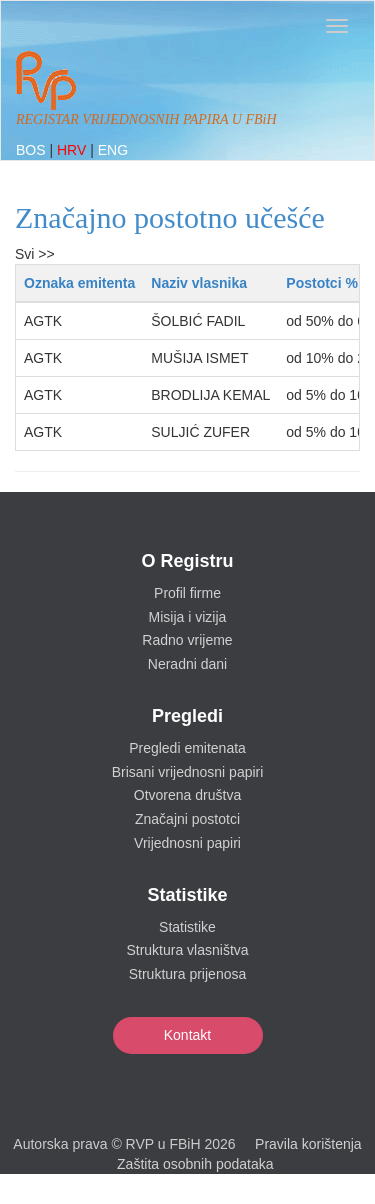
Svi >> (35, 254)
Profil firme (187, 593)
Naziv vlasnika (199, 283)
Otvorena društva (187, 795)
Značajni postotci (187, 819)
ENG (113, 150)
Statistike (187, 927)
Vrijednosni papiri (187, 843)
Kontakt (187, 1035)
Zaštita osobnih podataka (195, 1164)
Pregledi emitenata (187, 748)
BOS (32, 150)
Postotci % (322, 283)
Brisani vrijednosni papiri (188, 772)
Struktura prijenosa (188, 974)
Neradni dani (187, 664)
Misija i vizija (188, 617)
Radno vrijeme (187, 640)
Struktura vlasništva (187, 950)
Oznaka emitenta (79, 283)
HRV (73, 150)
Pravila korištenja (308, 1144)
